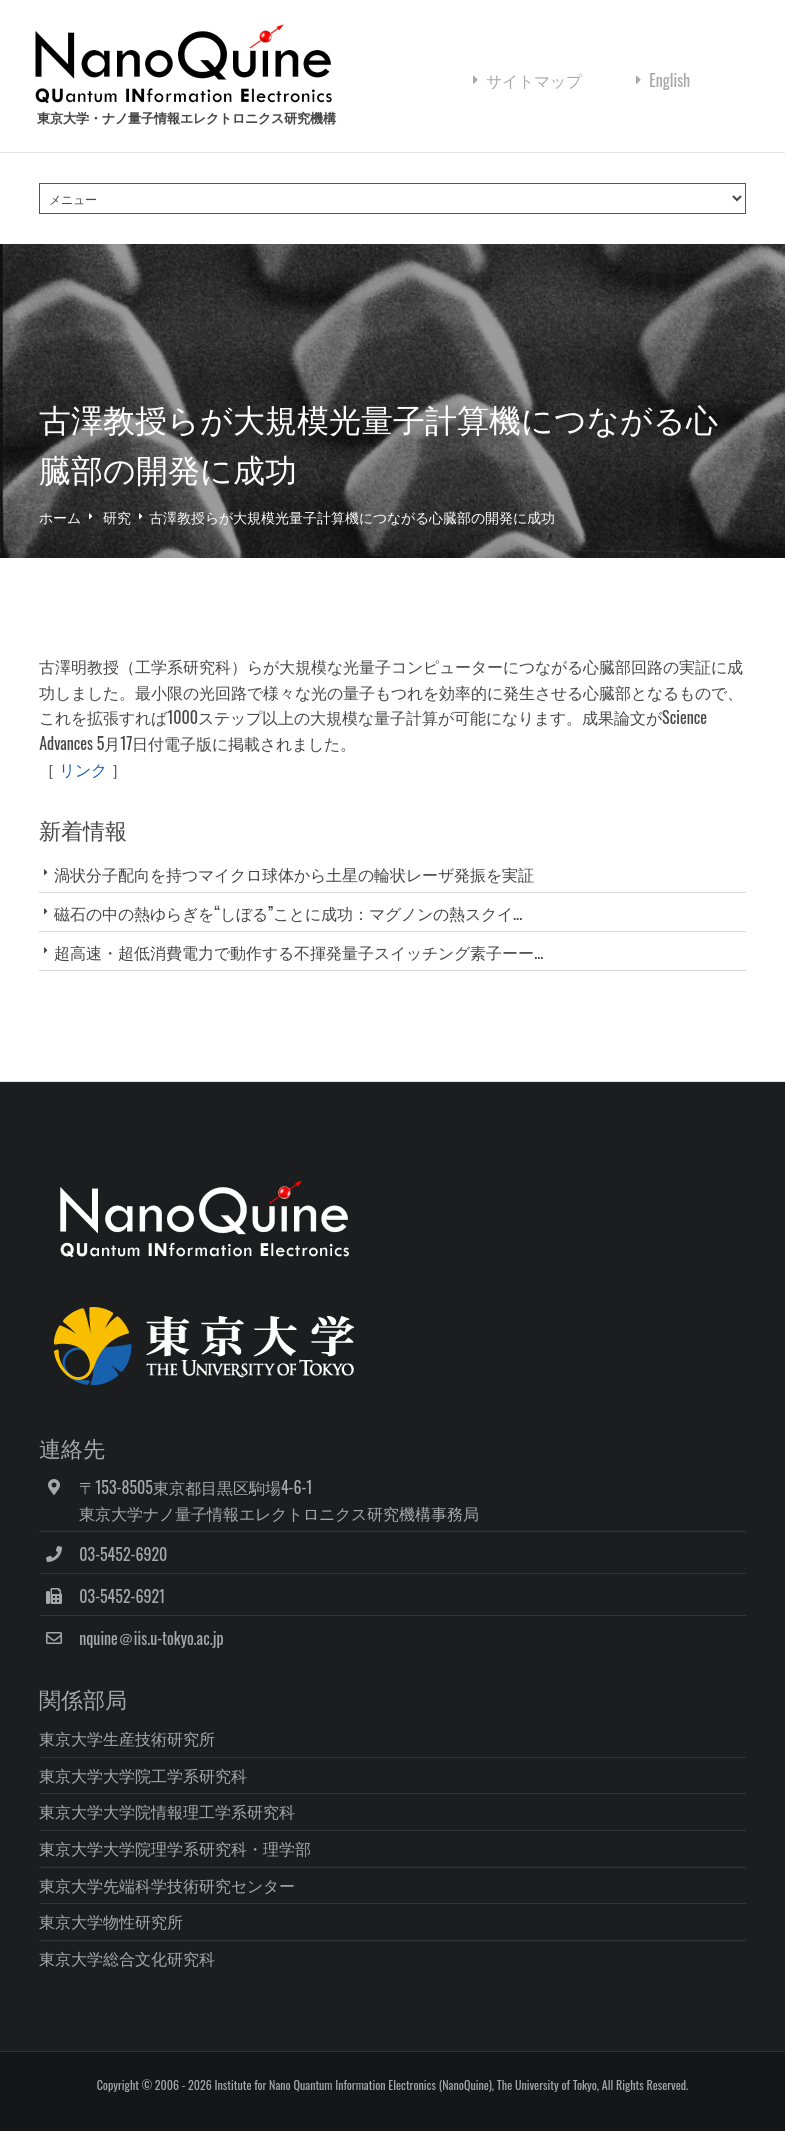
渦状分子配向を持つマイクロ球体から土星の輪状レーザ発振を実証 (294, 877)
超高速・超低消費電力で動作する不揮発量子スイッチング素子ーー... (298, 955)
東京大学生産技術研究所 (127, 1741)
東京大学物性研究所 (111, 1924)
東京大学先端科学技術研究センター (167, 1888)
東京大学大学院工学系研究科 (143, 1778)
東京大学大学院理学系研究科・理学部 (175, 1851)
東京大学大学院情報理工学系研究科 (167, 1814)
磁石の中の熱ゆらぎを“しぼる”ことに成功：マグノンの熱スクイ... (288, 916)
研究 (117, 519)
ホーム (60, 519)
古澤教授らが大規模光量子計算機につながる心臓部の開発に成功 (352, 519)
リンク (83, 772)
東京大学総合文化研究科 (127, 1961)
